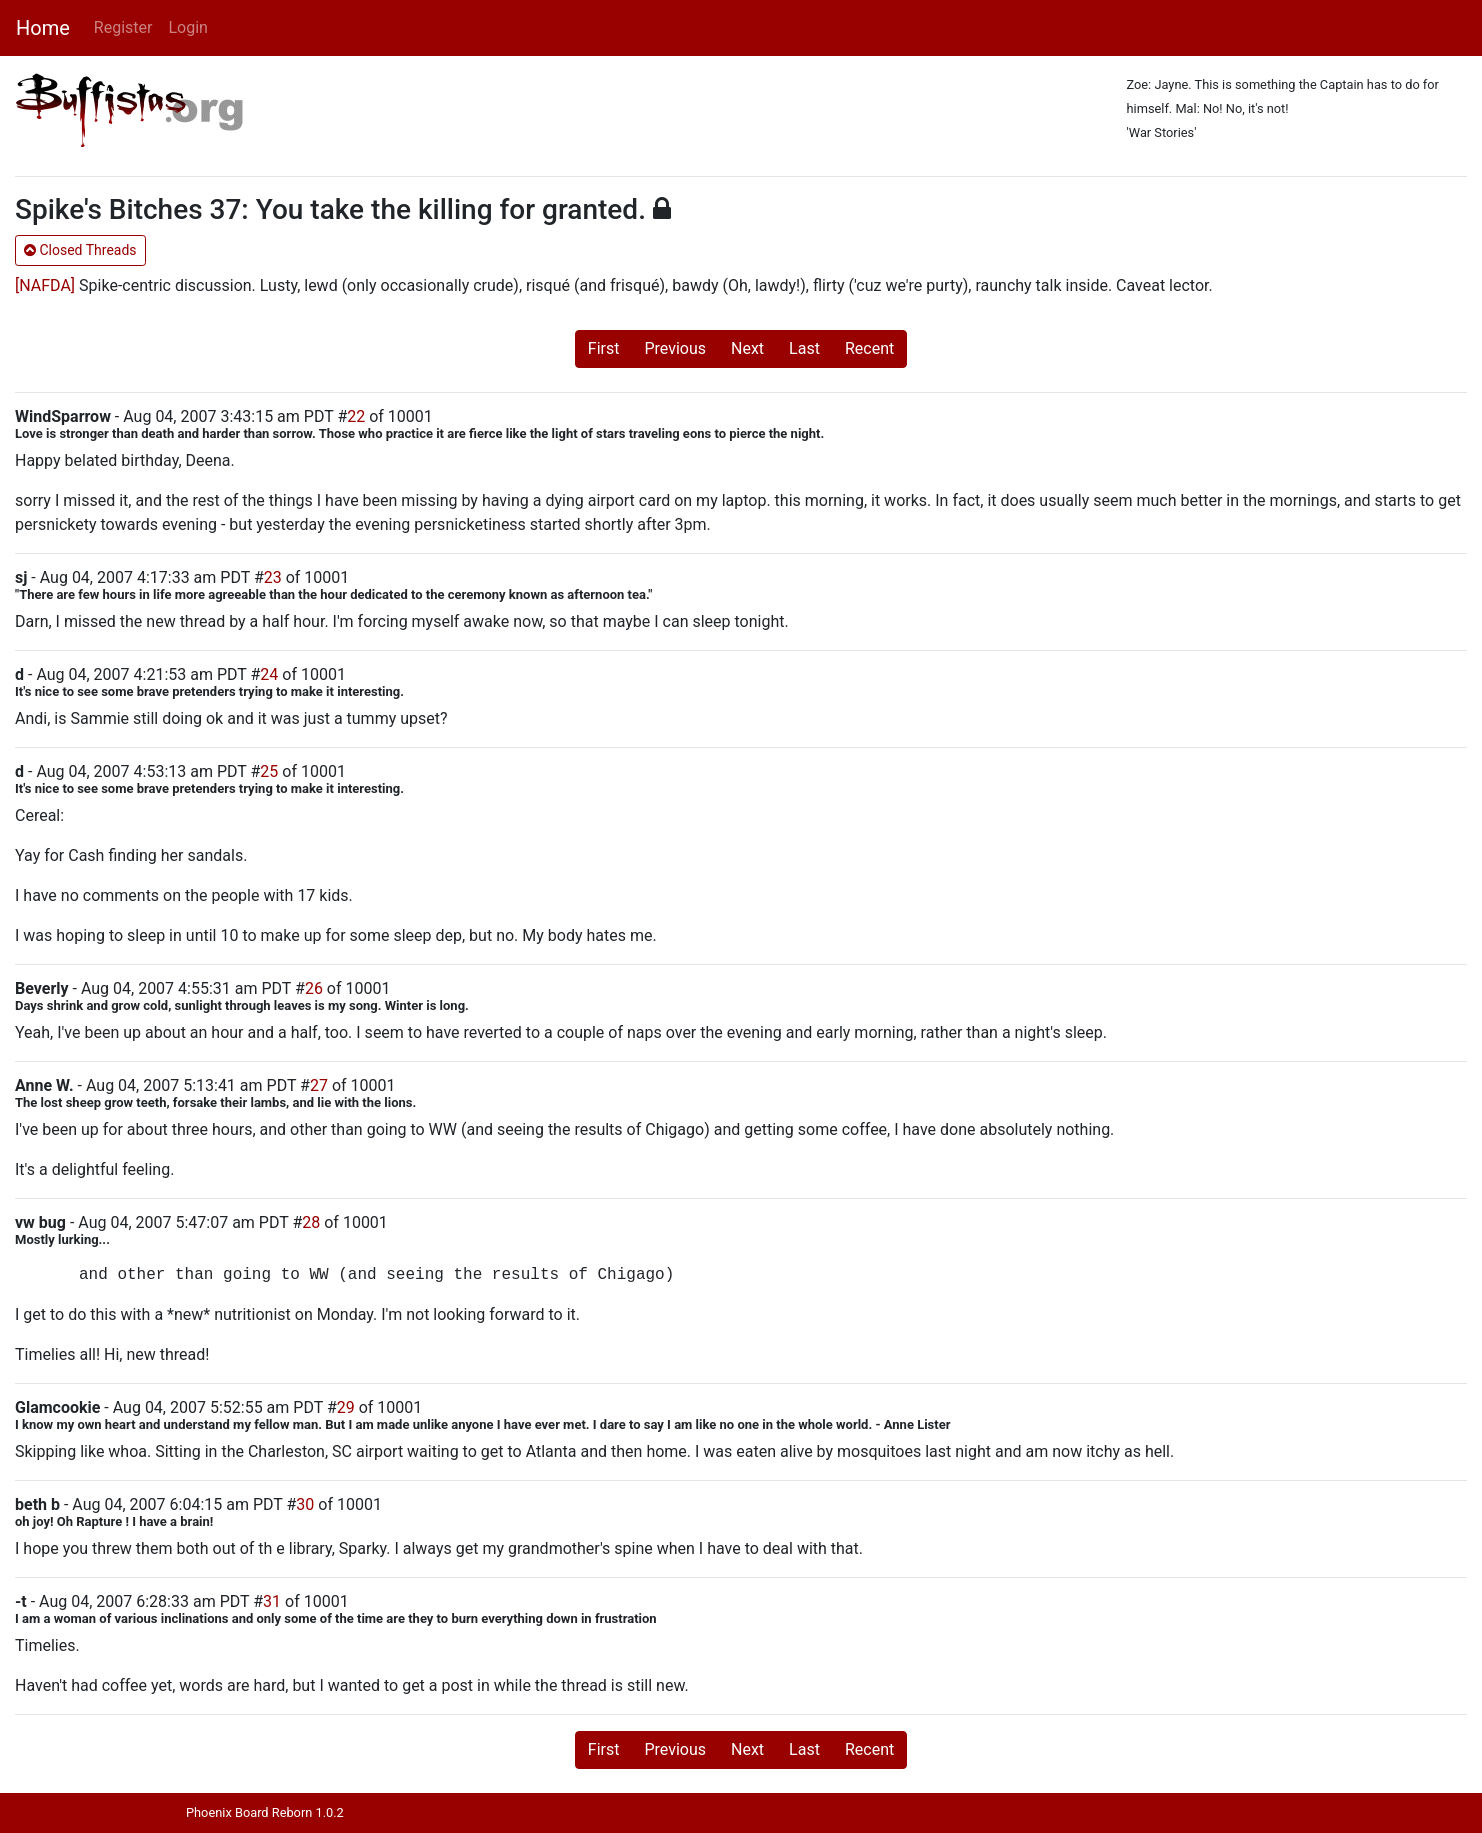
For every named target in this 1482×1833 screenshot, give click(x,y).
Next (747, 348)
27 (319, 1085)
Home (43, 28)
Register (123, 27)
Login (187, 27)
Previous (675, 348)
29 (346, 1407)
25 (269, 771)
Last (804, 348)
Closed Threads (80, 250)
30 (305, 1504)
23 (273, 577)
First (604, 348)
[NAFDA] (45, 285)
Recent (869, 348)
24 (269, 674)
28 (311, 1222)
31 (272, 1601)
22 (356, 416)
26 (314, 988)
